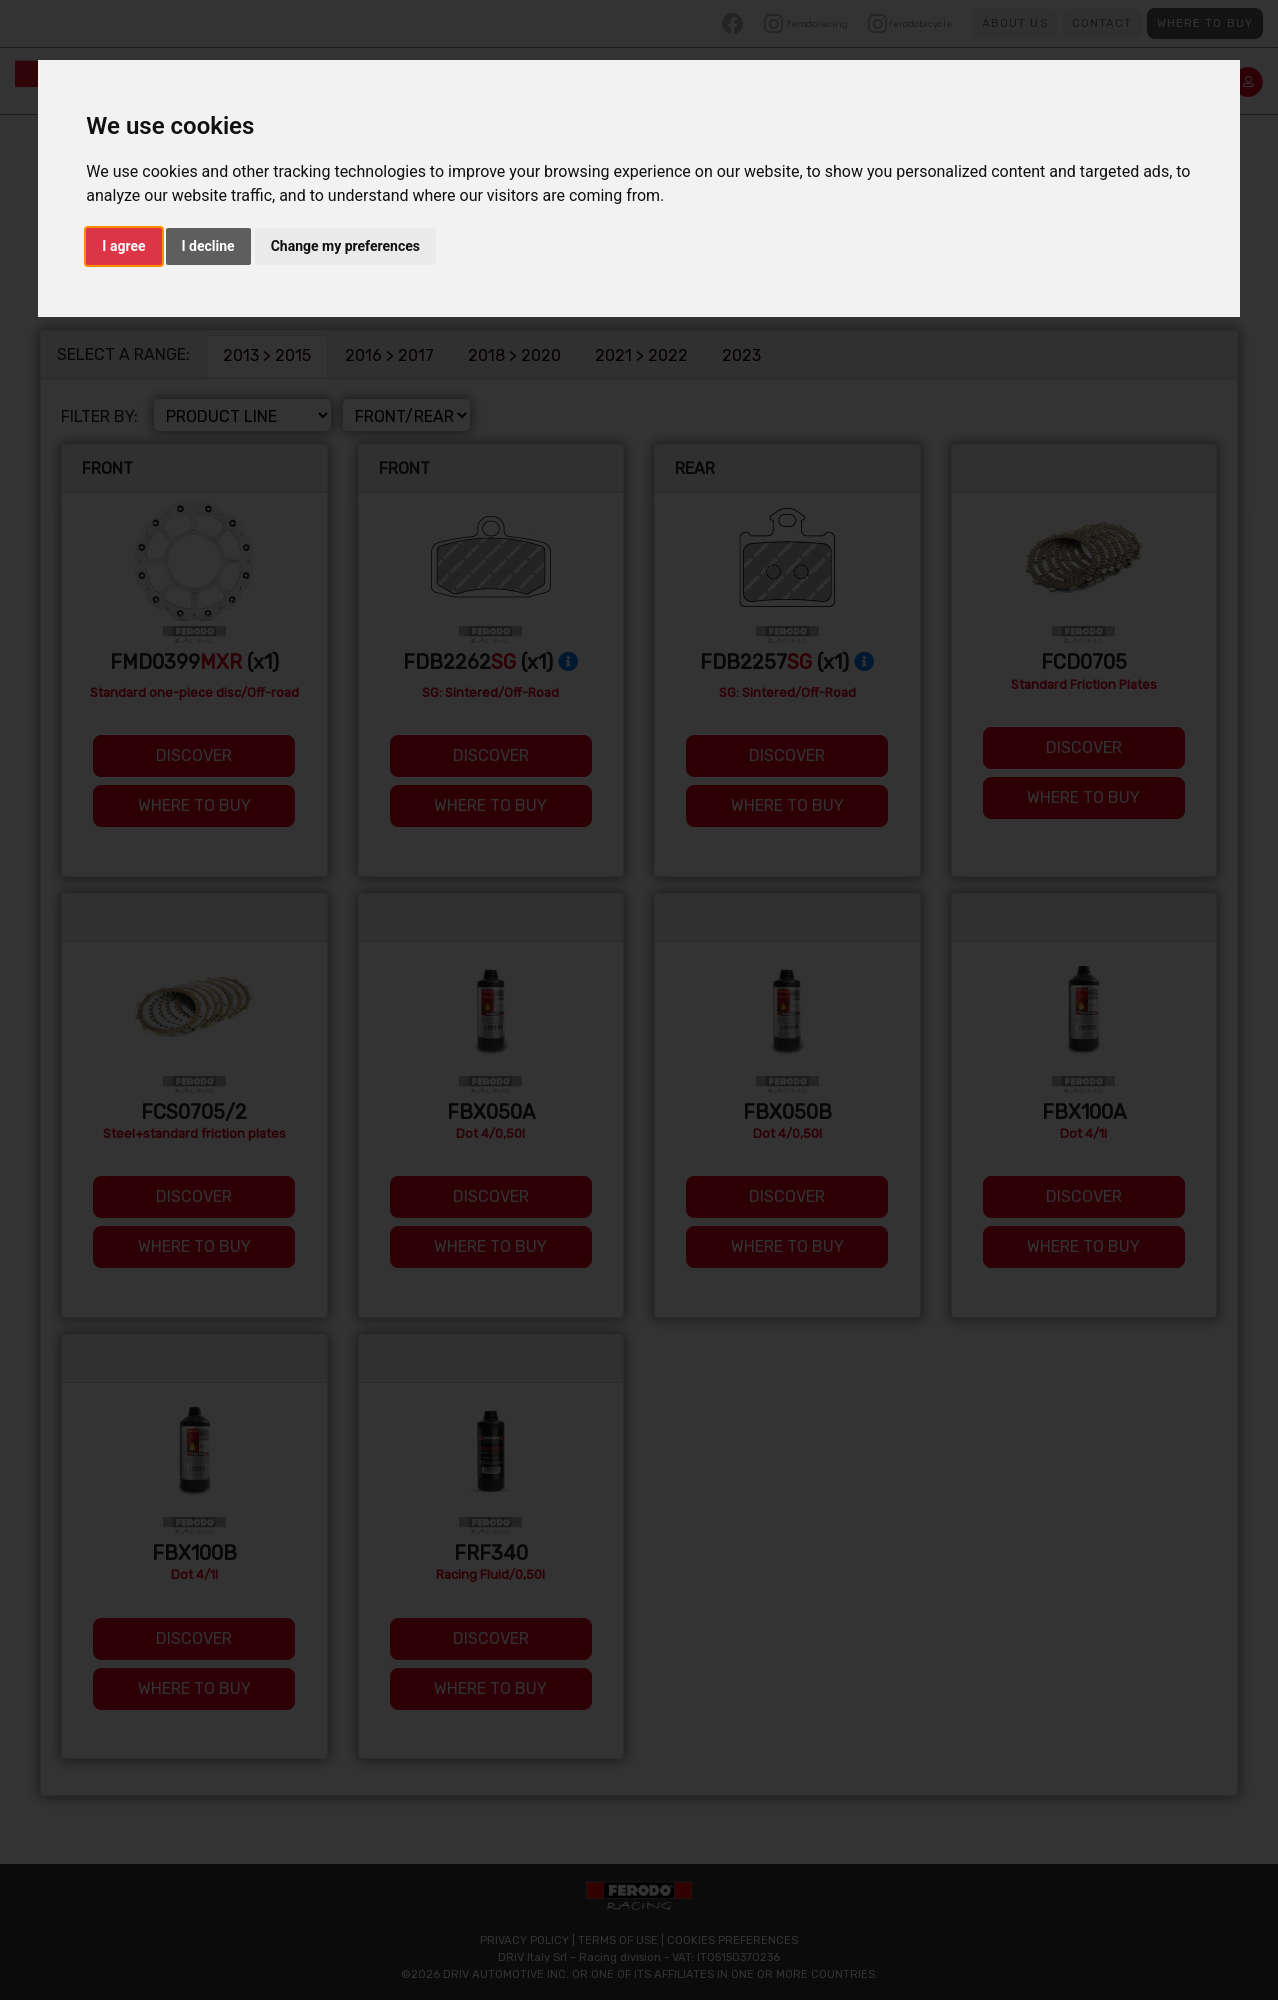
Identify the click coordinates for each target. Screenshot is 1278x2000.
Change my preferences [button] (345, 246)
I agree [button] (123, 246)
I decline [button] (208, 246)
